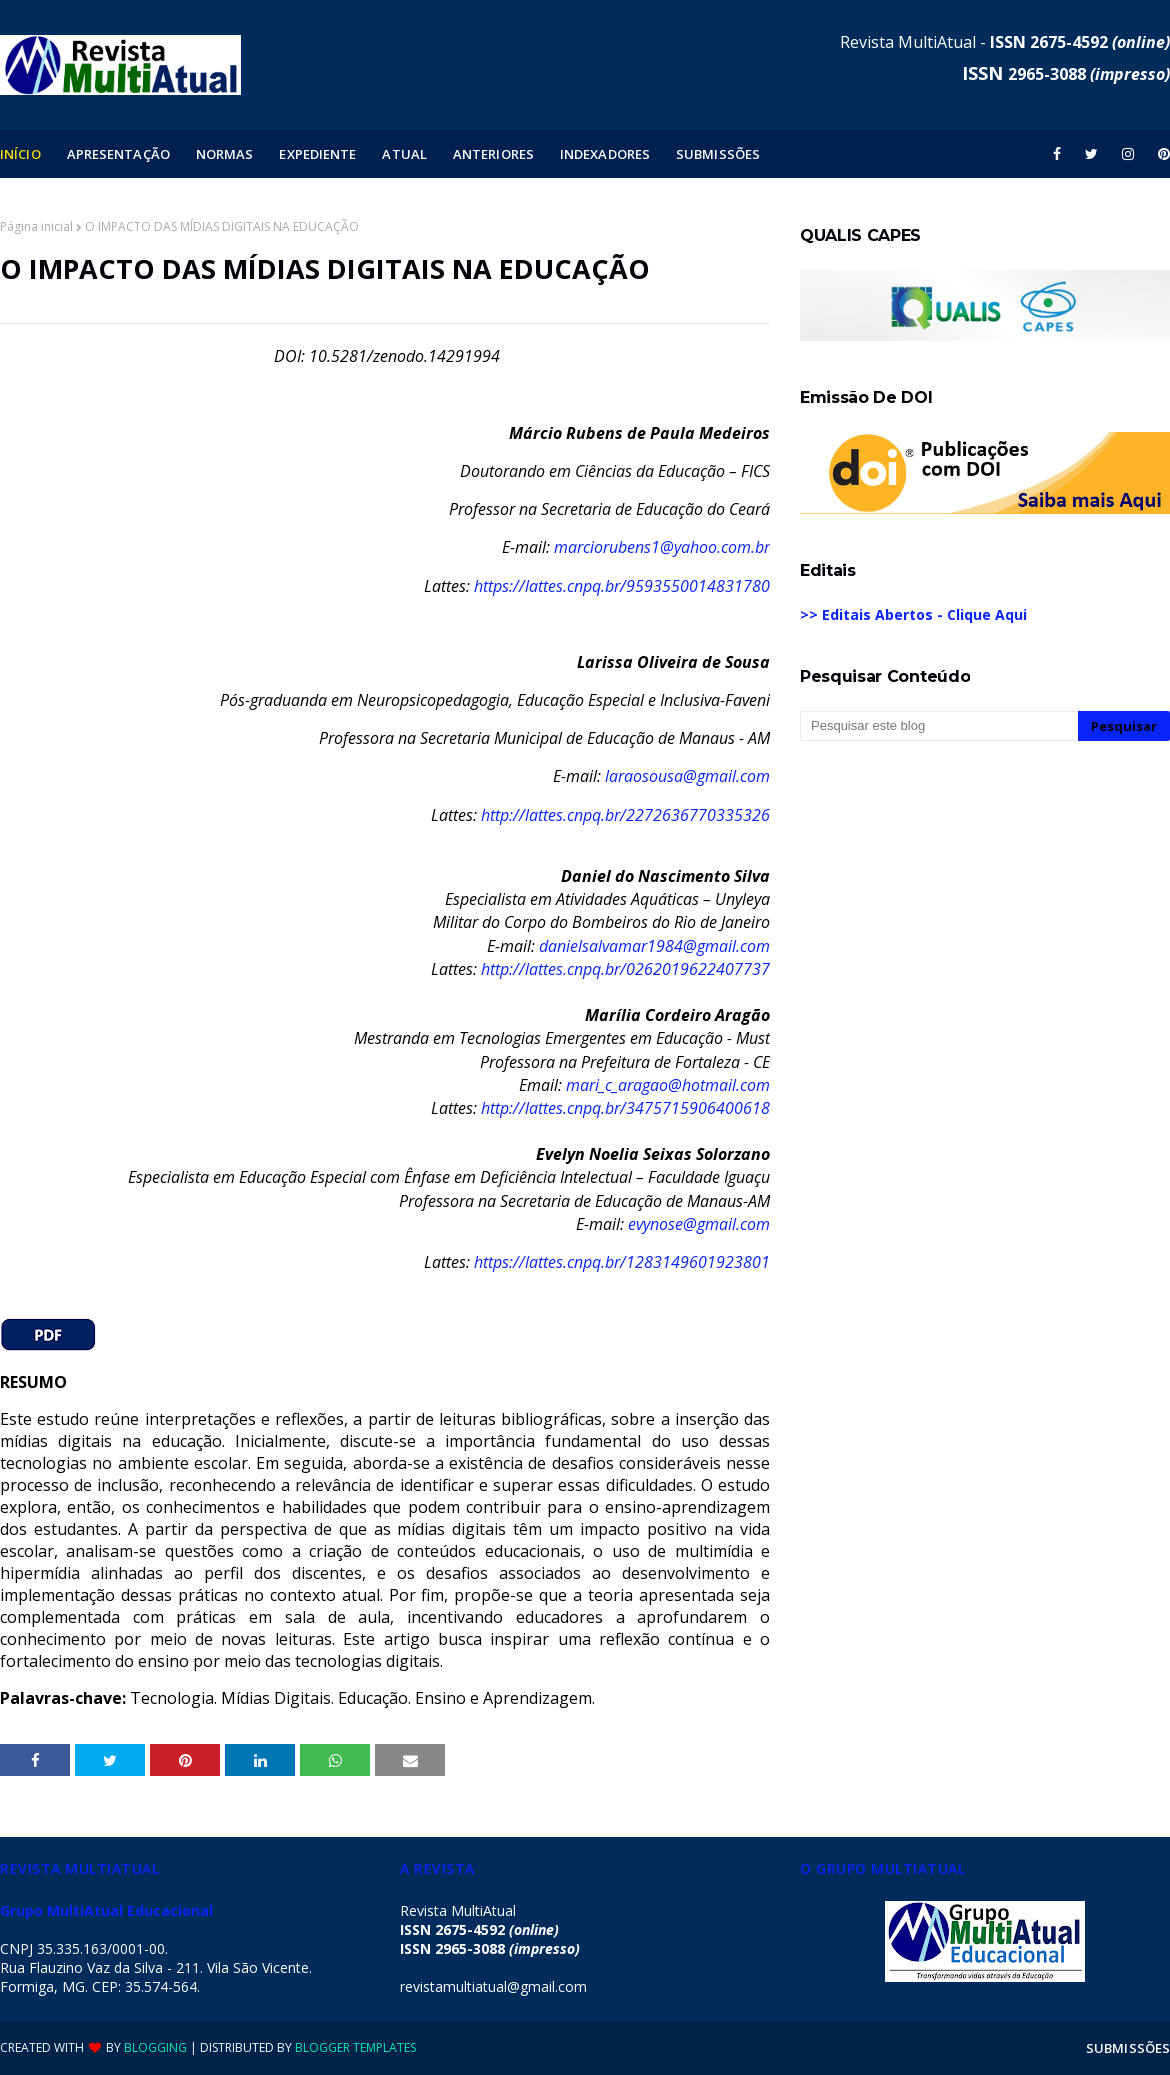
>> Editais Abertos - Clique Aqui (913, 614)
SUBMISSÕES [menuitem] (718, 154)
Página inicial (36, 226)
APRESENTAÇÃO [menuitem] (118, 154)
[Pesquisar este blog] (939, 726)
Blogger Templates (355, 2047)
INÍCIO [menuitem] (20, 154)
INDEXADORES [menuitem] (605, 154)
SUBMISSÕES (1128, 2048)
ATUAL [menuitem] (404, 154)
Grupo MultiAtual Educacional (106, 1910)
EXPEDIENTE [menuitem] (317, 154)
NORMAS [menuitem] (225, 154)
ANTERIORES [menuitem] (493, 154)
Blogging (155, 2047)
